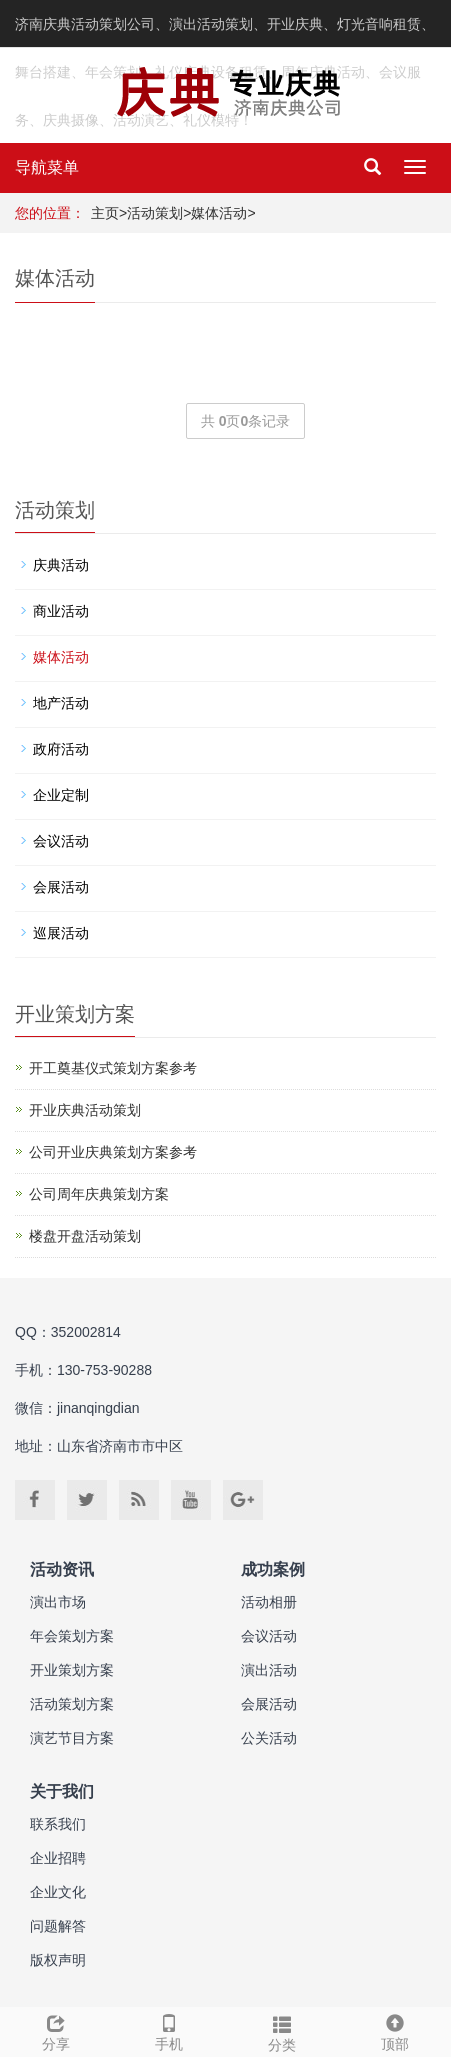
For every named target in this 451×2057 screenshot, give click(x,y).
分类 (282, 2031)
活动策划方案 (72, 1704)
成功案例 (273, 1569)
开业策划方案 (72, 1670)
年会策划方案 (72, 1636)
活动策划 (155, 213)
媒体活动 (219, 213)
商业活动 (61, 611)
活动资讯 (62, 1569)
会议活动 (61, 841)
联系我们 (58, 1824)
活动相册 (269, 1602)
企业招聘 (58, 1858)
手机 (169, 2030)
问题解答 (58, 1926)
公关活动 (269, 1738)
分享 (56, 2030)
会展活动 (61, 887)
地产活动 (61, 703)
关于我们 (62, 1791)
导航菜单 (47, 167)
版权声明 (58, 1960)
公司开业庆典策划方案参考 (113, 1152)
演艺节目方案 (72, 1738)
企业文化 (58, 1892)
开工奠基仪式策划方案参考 (113, 1068)
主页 (105, 213)
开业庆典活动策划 (85, 1110)
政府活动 (61, 749)
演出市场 (58, 1602)
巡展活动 (61, 933)
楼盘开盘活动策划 (85, 1236)
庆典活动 (61, 565)
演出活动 (269, 1670)
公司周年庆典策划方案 (99, 1194)
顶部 (394, 2030)
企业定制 (61, 795)
